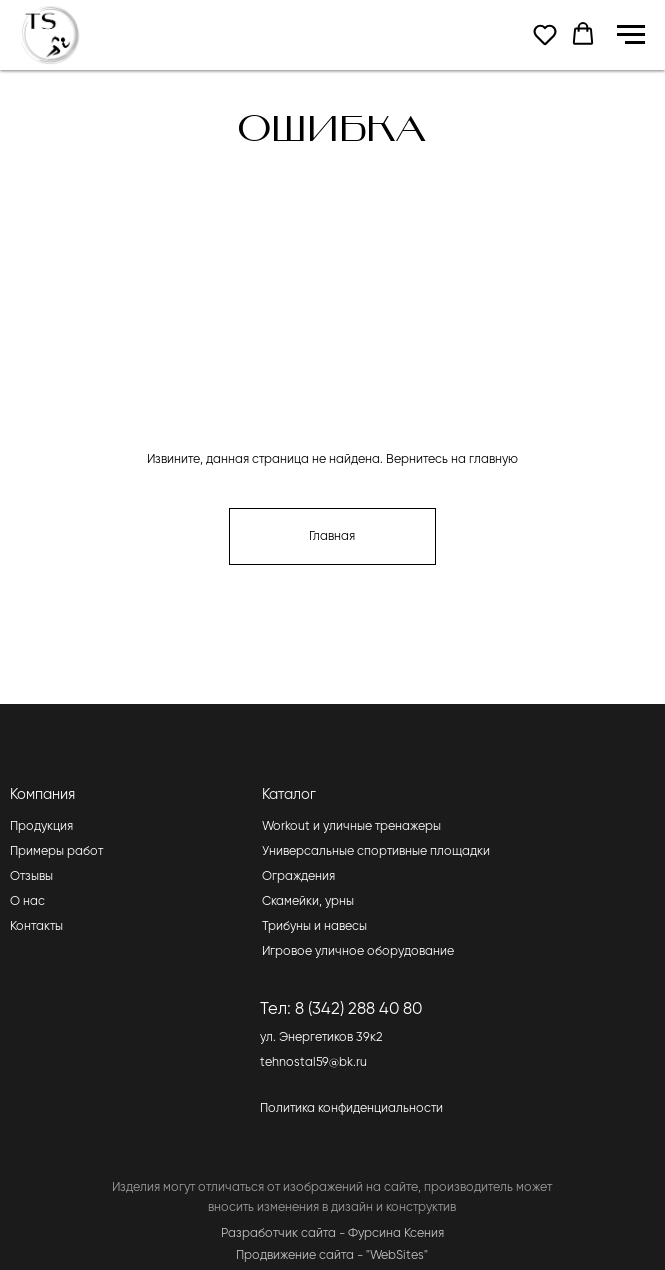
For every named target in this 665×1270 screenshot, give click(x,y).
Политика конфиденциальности (351, 1108)
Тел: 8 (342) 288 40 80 (341, 1009)
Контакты (36, 926)
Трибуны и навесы (314, 926)
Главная (332, 536)
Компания (42, 795)
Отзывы (31, 876)
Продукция (41, 826)
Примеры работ (56, 851)
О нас (27, 901)
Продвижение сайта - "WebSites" (332, 1255)
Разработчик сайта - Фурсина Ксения (332, 1233)
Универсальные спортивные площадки (376, 851)
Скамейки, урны (308, 901)
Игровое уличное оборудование (358, 951)
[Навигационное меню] (631, 35)
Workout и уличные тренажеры (351, 826)
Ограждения (298, 876)
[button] (545, 34)
